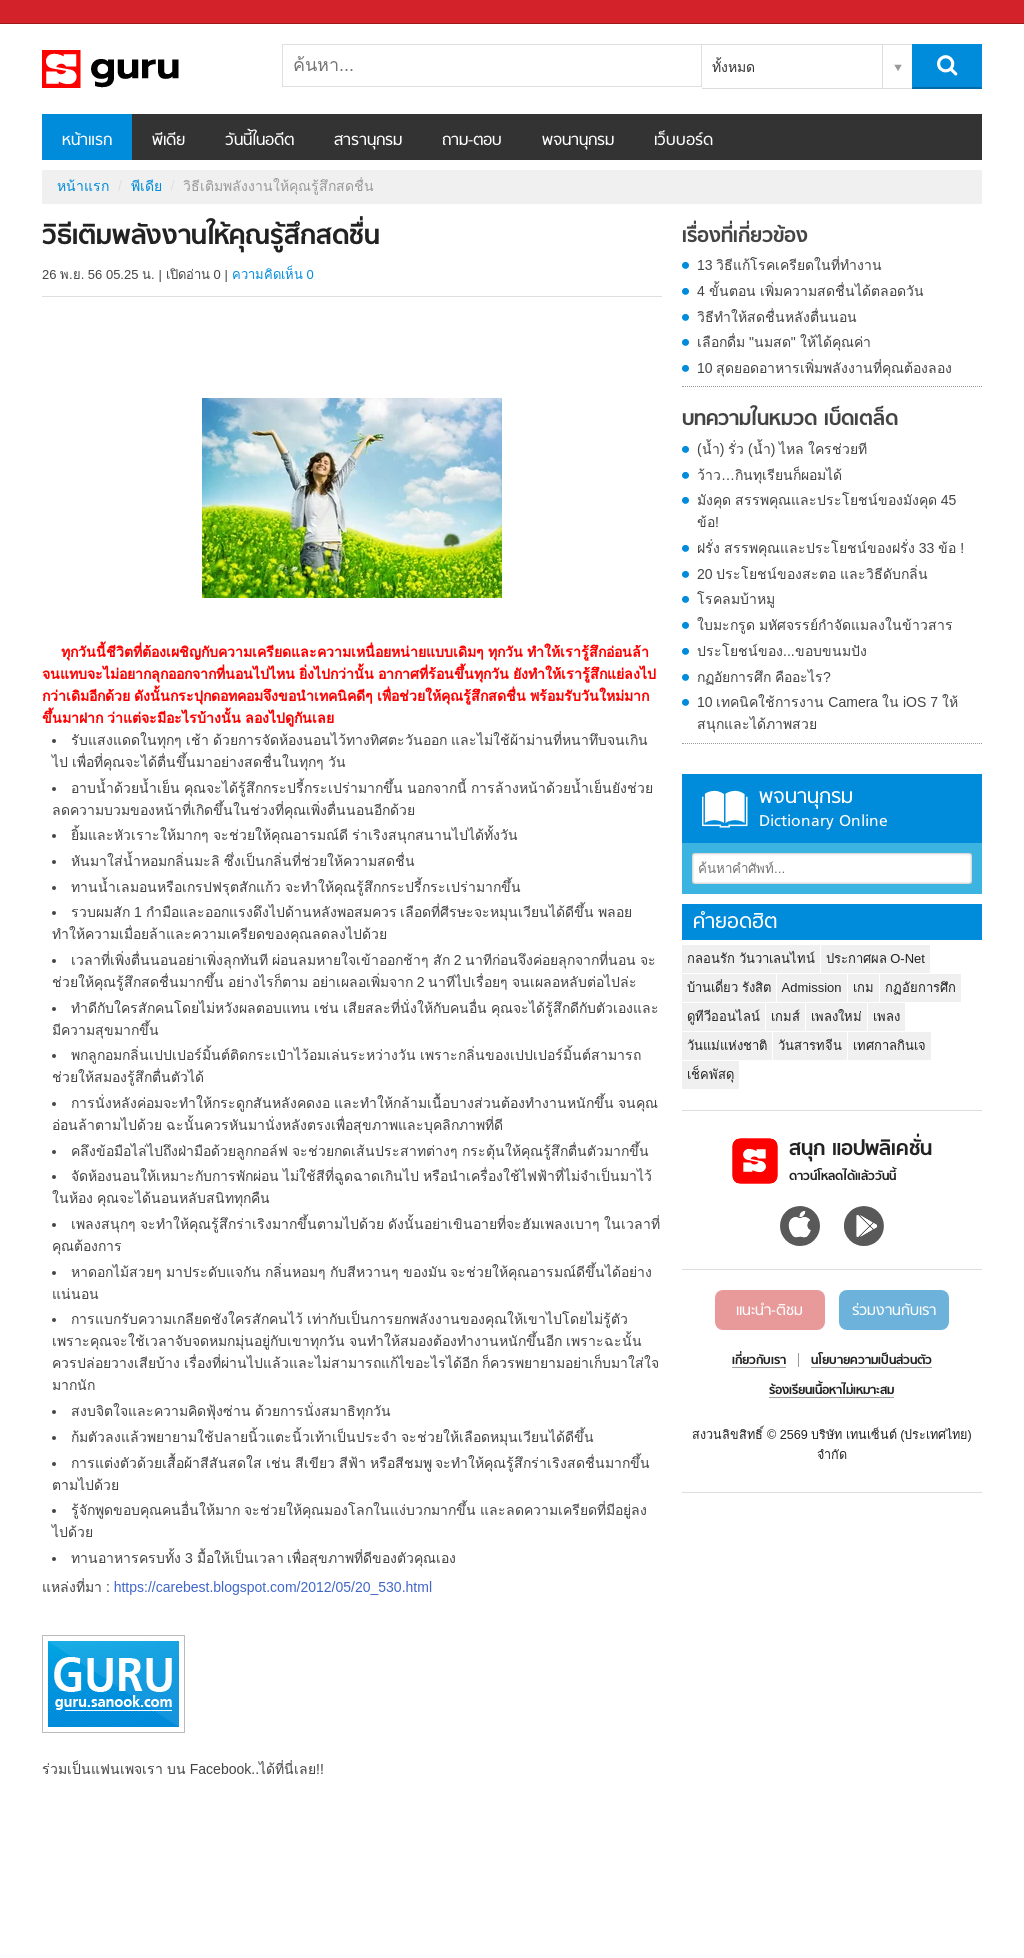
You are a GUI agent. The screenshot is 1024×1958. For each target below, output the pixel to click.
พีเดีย (168, 141)
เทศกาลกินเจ (889, 1045)
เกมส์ (785, 1016)
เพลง (886, 1016)
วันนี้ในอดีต (259, 141)
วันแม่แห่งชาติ (727, 1045)
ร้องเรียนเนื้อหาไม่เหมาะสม (831, 1391)
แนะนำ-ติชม (769, 1311)
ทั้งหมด (733, 67)
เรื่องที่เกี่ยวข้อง (745, 237)
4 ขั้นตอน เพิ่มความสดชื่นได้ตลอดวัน (810, 291)
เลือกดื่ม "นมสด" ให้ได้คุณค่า (784, 342)
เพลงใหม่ (836, 1016)
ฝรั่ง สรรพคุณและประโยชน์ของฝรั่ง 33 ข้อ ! (830, 548)
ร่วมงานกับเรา (894, 1311)
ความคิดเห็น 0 (273, 274)
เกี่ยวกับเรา (759, 1361)
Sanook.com (60, 12)
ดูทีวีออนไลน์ (723, 1016)
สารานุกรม (368, 141)
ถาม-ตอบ (472, 141)
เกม (863, 987)
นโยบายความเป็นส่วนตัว (871, 1361)
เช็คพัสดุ (710, 1074)
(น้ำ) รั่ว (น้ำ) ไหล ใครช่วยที (782, 449)
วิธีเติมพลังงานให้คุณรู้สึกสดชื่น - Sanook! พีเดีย (147, 69)
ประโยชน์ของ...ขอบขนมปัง (782, 651)
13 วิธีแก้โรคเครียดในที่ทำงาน (789, 265)
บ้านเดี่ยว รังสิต (729, 987)
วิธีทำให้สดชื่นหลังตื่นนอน (777, 317)
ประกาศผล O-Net (875, 958)
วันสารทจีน (810, 1045)
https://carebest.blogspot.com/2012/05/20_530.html (273, 1587)
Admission (812, 987)
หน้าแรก (87, 141)
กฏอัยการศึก (920, 987)
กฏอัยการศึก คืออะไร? (764, 677)
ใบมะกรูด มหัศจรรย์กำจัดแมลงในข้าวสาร (825, 625)
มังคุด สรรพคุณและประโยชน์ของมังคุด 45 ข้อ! (826, 511)
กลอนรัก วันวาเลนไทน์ (751, 958)
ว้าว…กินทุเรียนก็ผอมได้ (769, 475)
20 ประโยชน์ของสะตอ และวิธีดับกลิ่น (812, 574)
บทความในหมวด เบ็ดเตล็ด (790, 420)
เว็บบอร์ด (683, 141)
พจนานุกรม (578, 141)
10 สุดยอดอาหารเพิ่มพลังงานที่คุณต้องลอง (824, 368)
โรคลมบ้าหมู (736, 599)
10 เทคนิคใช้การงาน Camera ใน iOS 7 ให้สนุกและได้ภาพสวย (827, 713)
